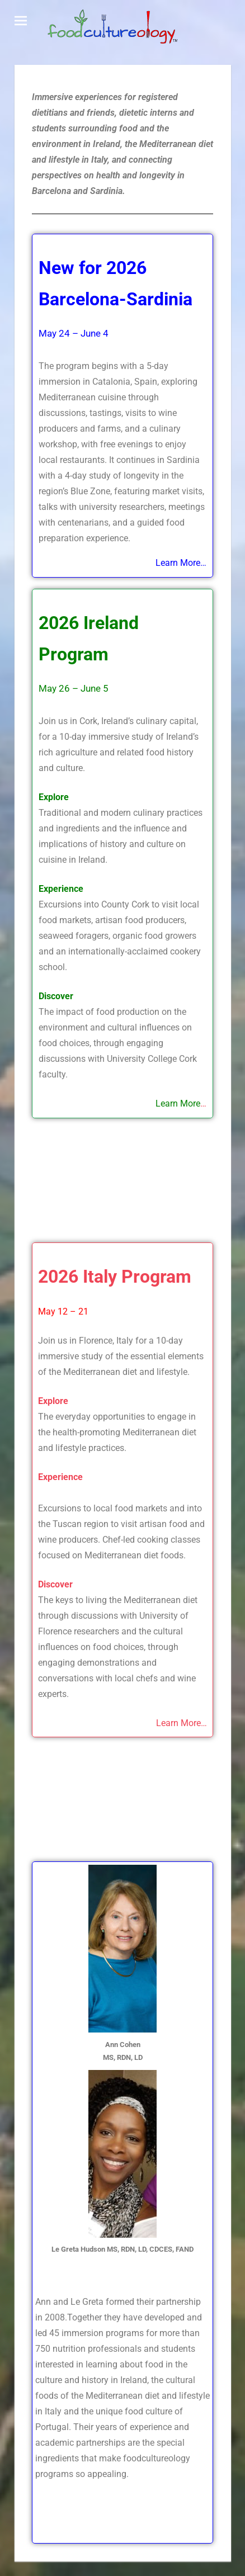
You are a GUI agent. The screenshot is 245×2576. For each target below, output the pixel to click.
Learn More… (181, 1723)
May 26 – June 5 (74, 688)
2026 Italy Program (114, 1276)
